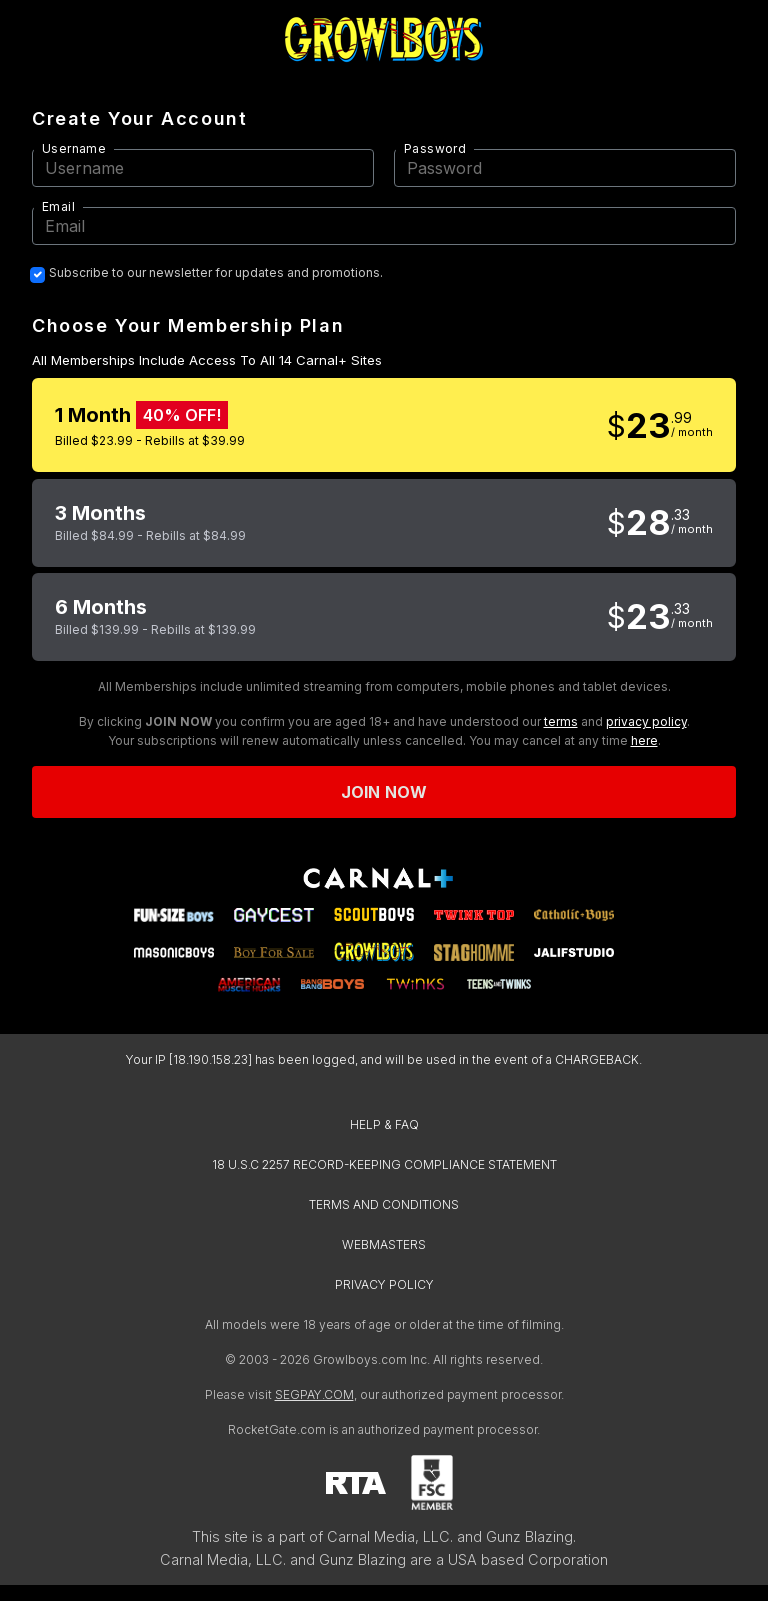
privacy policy (646, 721)
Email (58, 206)
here (644, 740)
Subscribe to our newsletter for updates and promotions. (216, 273)
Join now (384, 792)
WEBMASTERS (384, 1244)
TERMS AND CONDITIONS (384, 1204)
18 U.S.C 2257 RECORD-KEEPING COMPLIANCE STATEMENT (384, 1164)
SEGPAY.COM (314, 1394)
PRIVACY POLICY (384, 1284)
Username (74, 148)
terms (561, 721)
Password (435, 148)
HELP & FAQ (384, 1124)
